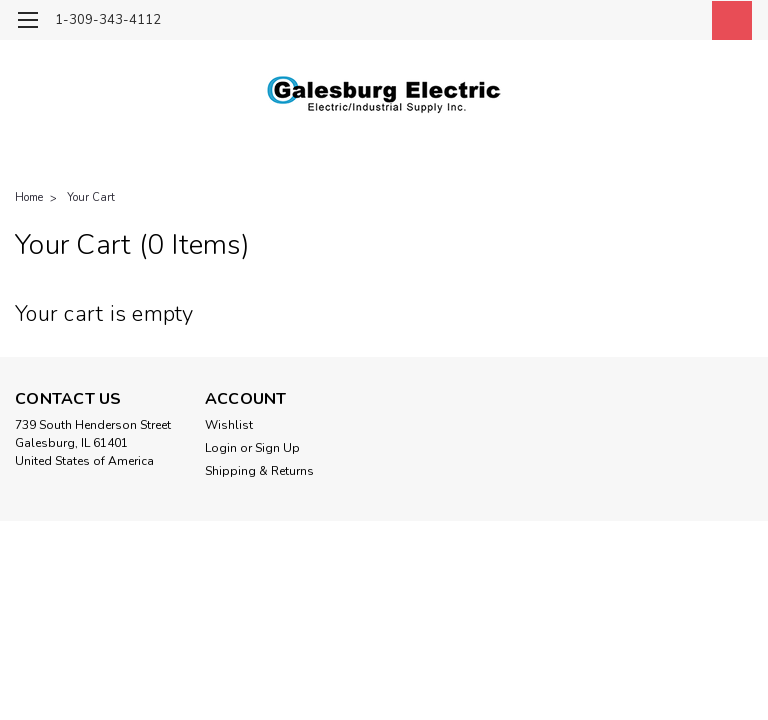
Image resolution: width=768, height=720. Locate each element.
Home (29, 197)
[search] (637, 20)
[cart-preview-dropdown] (727, 20)
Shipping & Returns (259, 471)
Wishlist (229, 425)
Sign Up (277, 448)
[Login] (682, 20)
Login (221, 448)
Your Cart (91, 197)
